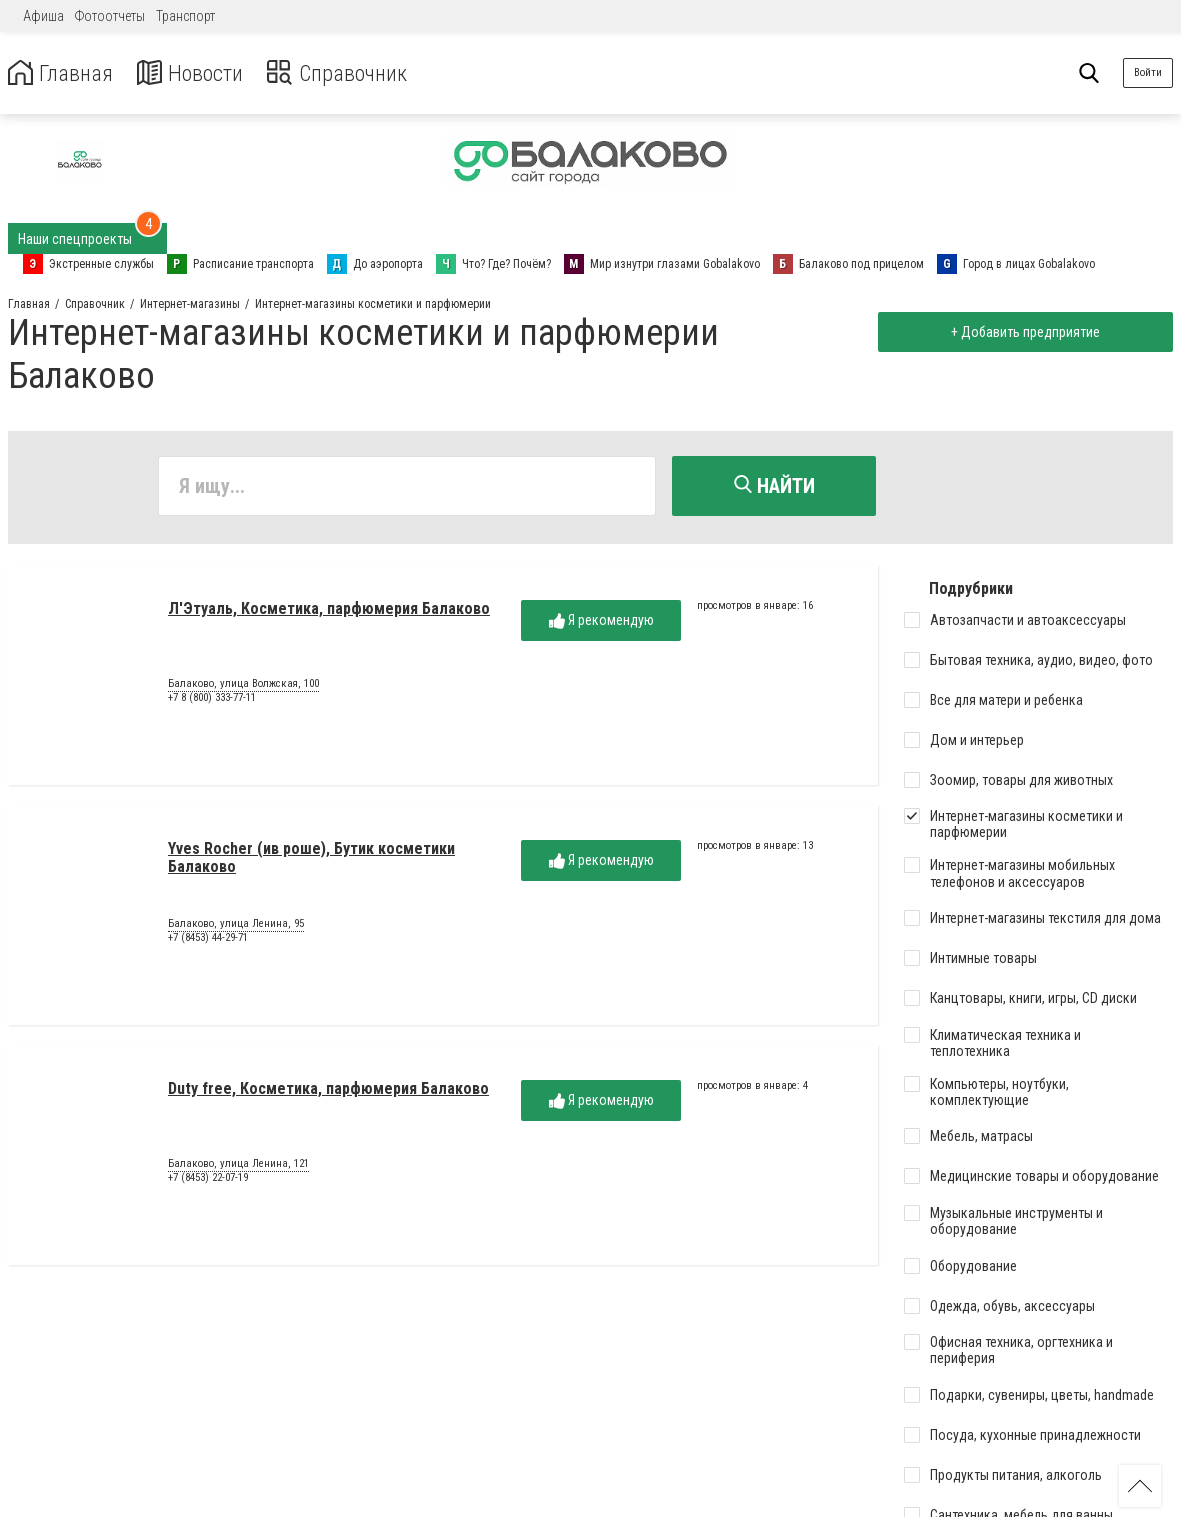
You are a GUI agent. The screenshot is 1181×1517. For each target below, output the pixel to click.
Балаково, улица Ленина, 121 (238, 1167)
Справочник (353, 73)
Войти (1148, 72)
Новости (198, 73)
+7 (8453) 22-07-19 (208, 1179)
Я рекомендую (601, 622)
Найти (774, 486)
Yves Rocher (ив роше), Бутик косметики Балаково (311, 859)
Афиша (43, 16)
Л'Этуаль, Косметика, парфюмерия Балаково (329, 610)
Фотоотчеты (110, 16)
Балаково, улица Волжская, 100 (243, 687)
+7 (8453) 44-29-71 (208, 939)
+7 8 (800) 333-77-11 (212, 699)
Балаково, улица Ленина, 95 (236, 927)
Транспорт (185, 16)
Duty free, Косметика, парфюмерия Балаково (328, 1090)
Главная (63, 73)
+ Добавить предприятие (1022, 332)
